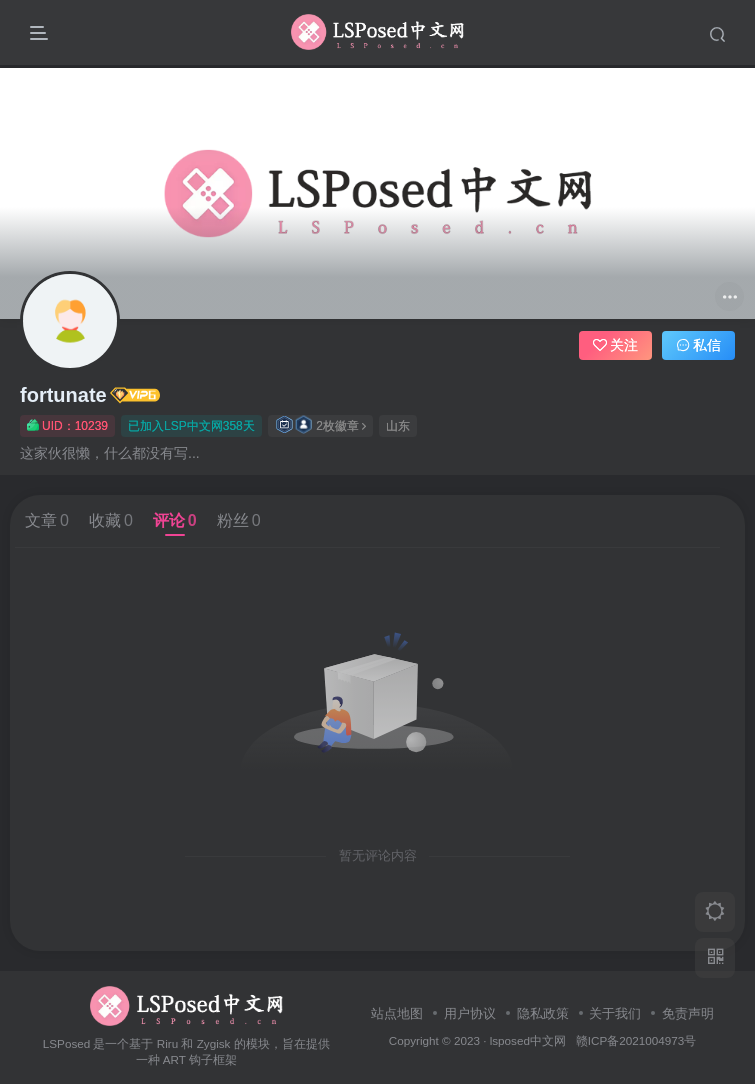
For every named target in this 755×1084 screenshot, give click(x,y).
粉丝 (239, 520)
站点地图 (397, 1013)
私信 (699, 345)
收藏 (111, 520)
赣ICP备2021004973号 (636, 1040)
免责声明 (688, 1013)
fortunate (63, 395)
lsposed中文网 (528, 1040)
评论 (175, 520)
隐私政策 (543, 1013)
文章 (47, 520)
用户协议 (470, 1013)
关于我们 (615, 1013)
